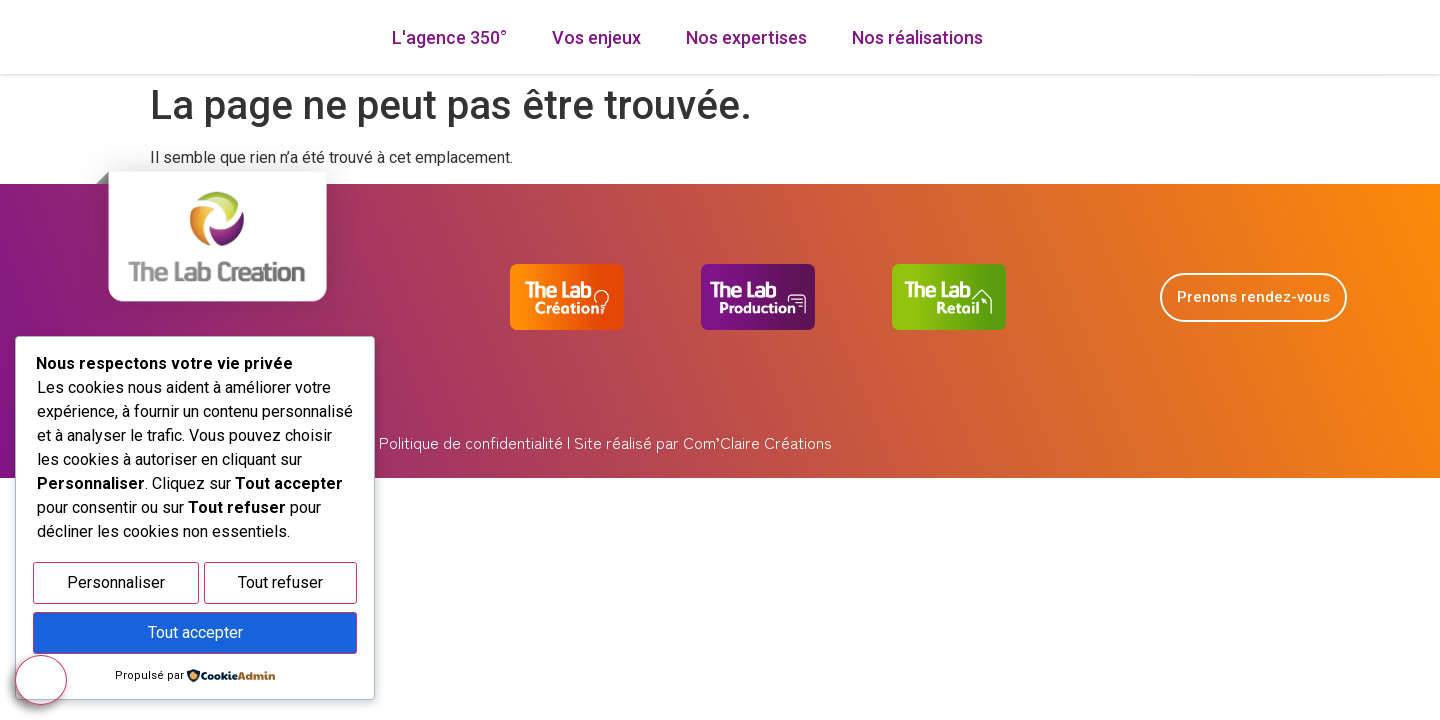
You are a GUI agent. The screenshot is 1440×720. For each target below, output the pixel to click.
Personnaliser (116, 588)
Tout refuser (280, 588)
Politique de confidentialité (469, 475)
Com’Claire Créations (757, 475)
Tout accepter (195, 634)
